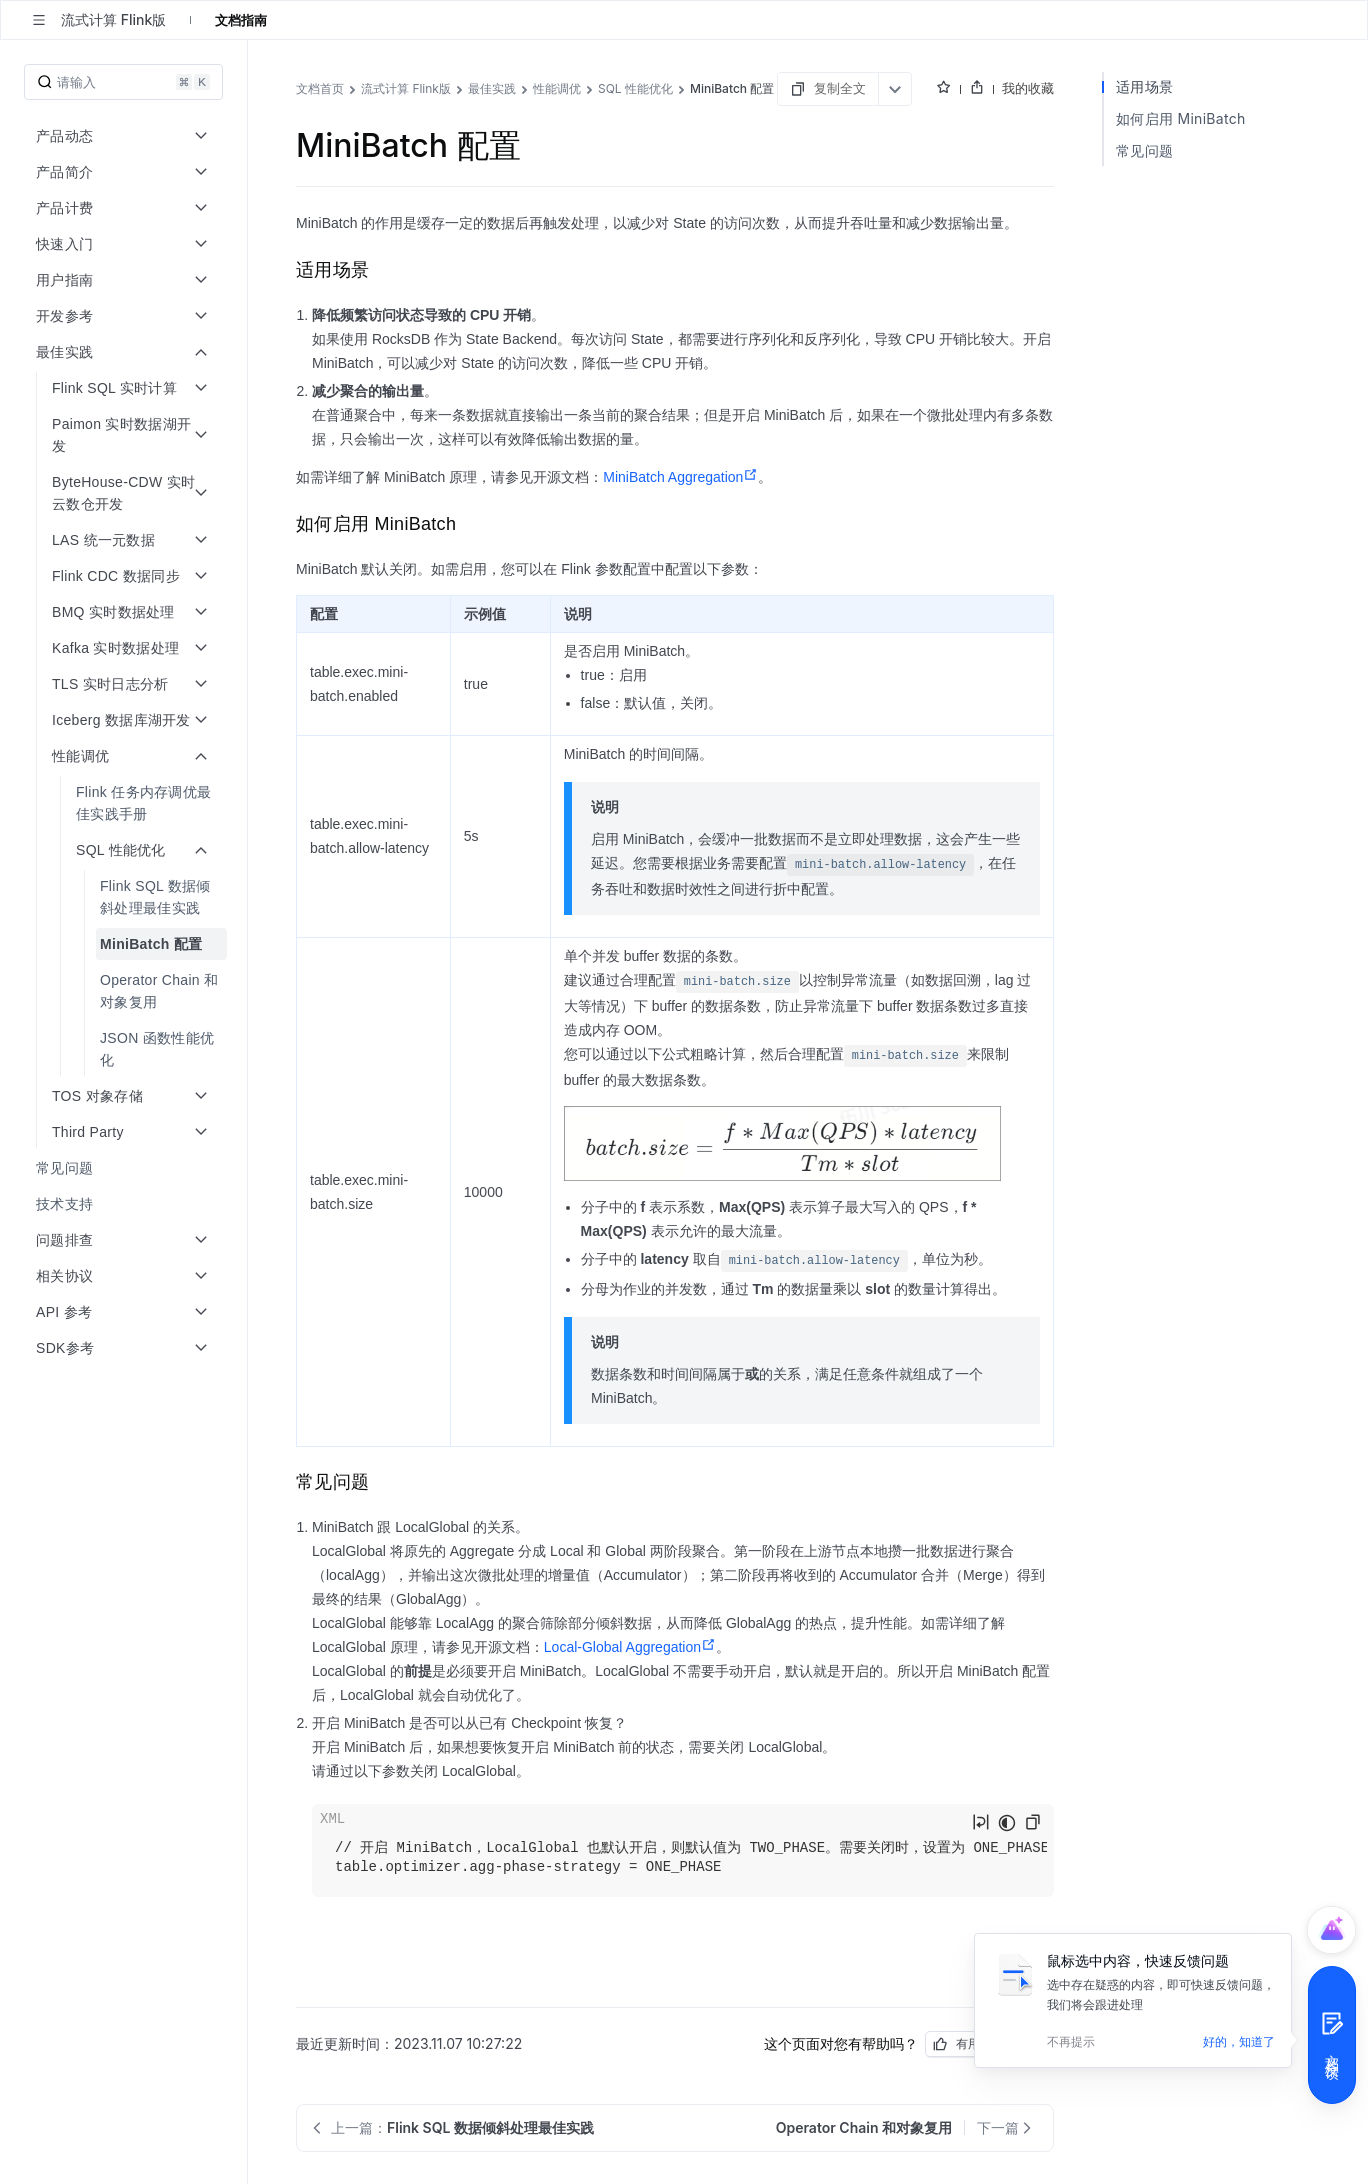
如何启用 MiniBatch (1181, 118)
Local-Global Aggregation (630, 1647)
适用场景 (1144, 86)
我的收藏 (1028, 88)
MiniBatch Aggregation (680, 477)
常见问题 (1144, 150)
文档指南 (241, 20)
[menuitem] (125, 803)
